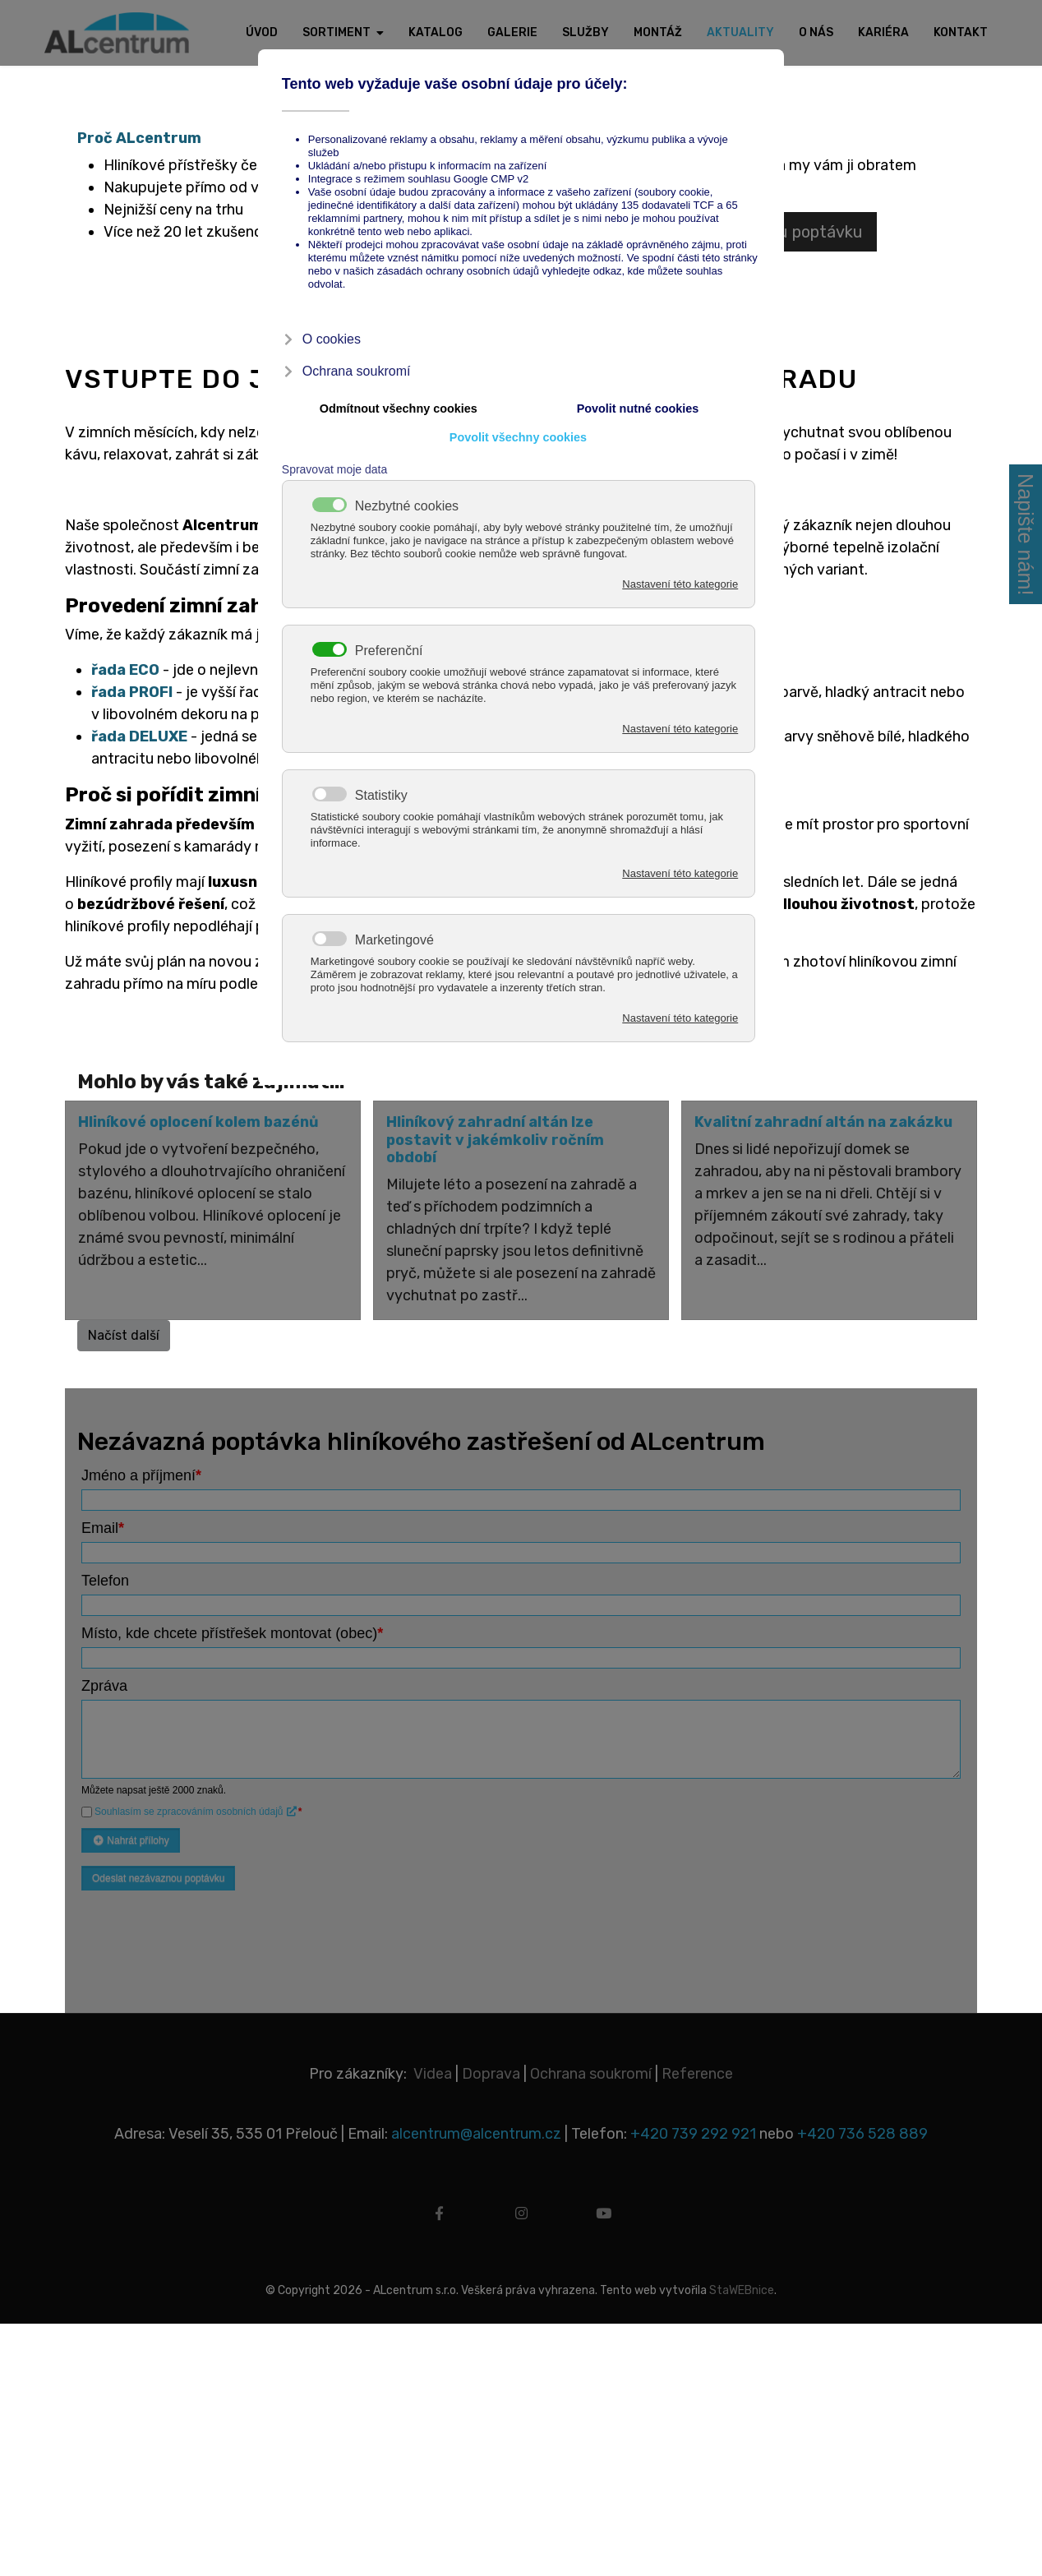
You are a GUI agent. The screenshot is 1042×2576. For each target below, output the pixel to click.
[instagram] (521, 2214)
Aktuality (740, 32)
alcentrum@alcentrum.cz (478, 2128)
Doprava (491, 2068)
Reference (697, 2068)
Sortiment (336, 32)
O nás (816, 32)
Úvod (262, 32)
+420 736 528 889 (862, 2128)
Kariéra (883, 32)
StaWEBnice (741, 2285)
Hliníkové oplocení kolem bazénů (198, 1118)
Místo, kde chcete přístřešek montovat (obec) (232, 1627)
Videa (432, 2068)
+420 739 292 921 (693, 2128)
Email (102, 1522)
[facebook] (439, 2214)
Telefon (105, 1575)
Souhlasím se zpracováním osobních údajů (196, 1806)
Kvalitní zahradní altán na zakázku (823, 1118)
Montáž (658, 32)
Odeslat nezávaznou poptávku (158, 1872)
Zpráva (104, 1680)
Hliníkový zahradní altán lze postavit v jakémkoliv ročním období (495, 1135)
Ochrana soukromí (591, 2068)
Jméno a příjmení (141, 1469)
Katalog (435, 32)
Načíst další (123, 1329)
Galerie (512, 32)
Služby (585, 32)
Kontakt (961, 32)
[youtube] (603, 2214)
